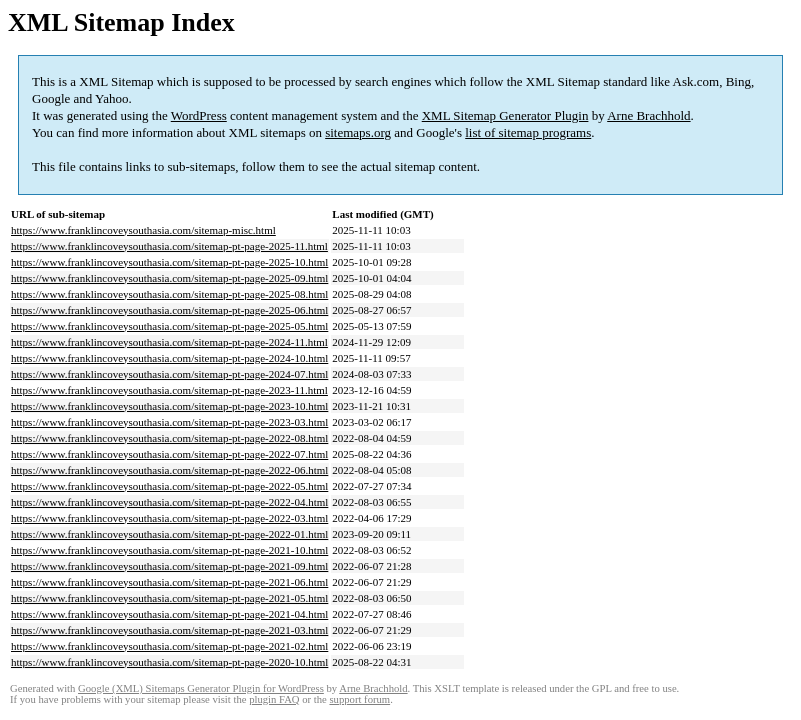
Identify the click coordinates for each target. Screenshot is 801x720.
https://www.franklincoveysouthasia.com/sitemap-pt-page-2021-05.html (169, 598)
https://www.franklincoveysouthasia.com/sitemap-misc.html (143, 230)
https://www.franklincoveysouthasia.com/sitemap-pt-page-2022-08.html (169, 438)
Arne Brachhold (648, 115)
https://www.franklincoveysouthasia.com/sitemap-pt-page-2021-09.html (169, 566)
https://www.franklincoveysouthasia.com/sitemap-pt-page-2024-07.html (169, 374)
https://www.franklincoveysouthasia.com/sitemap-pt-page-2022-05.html (169, 486)
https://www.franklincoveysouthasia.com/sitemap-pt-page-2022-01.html (169, 534)
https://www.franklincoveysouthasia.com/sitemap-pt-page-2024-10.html (169, 358)
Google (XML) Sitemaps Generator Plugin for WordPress (201, 688)
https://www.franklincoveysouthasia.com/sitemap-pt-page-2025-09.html (169, 278)
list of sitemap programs (528, 132)
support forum (359, 699)
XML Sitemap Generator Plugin (505, 115)
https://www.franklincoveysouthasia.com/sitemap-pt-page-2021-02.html (169, 646)
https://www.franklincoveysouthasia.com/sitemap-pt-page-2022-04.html (169, 502)
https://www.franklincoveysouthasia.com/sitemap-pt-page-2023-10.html (169, 406)
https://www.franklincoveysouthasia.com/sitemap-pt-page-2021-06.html (169, 582)
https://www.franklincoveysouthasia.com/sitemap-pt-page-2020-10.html (169, 662)
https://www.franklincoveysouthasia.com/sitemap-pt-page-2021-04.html (169, 614)
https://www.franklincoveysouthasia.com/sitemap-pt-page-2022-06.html (169, 470)
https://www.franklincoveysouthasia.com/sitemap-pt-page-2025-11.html (169, 246)
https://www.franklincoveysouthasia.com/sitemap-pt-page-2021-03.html (169, 630)
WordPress (199, 115)
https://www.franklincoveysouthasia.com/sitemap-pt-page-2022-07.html (169, 454)
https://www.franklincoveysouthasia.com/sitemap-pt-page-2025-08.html (169, 294)
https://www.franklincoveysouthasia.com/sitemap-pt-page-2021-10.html (169, 550)
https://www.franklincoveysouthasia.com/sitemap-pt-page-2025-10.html (169, 262)
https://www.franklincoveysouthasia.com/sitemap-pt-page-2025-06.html (169, 310)
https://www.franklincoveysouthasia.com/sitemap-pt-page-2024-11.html (169, 342)
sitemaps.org (358, 132)
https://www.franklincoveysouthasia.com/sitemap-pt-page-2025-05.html (169, 326)
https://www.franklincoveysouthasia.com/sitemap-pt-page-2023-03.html (169, 422)
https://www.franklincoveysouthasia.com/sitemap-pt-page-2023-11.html (169, 390)
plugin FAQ (274, 699)
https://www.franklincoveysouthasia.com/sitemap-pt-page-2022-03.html (169, 518)
